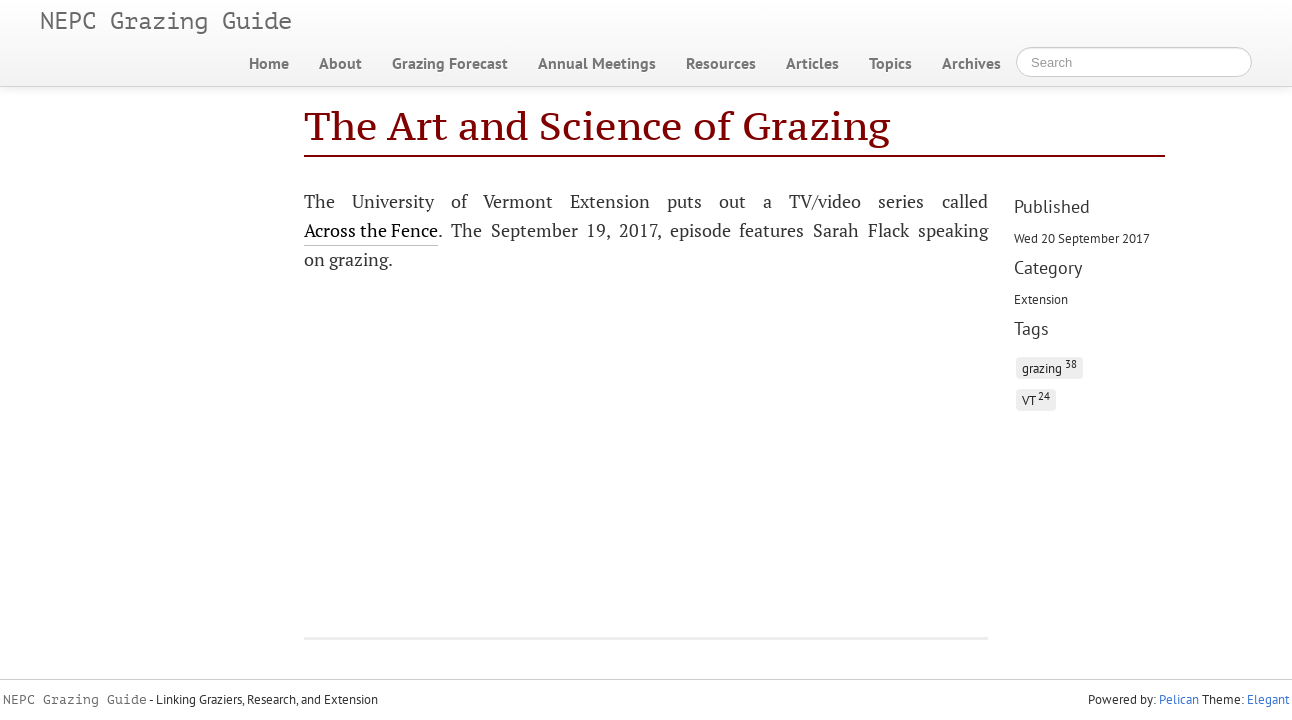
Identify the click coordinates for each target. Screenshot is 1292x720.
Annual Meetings (597, 63)
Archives (971, 63)
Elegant (1268, 699)
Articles (812, 63)
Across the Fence (371, 230)
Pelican (1179, 699)
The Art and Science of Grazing (597, 125)
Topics (890, 63)
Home (269, 63)
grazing (1049, 366)
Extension (1041, 299)
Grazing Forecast (450, 63)
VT (1036, 398)
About (340, 63)
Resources (721, 63)
